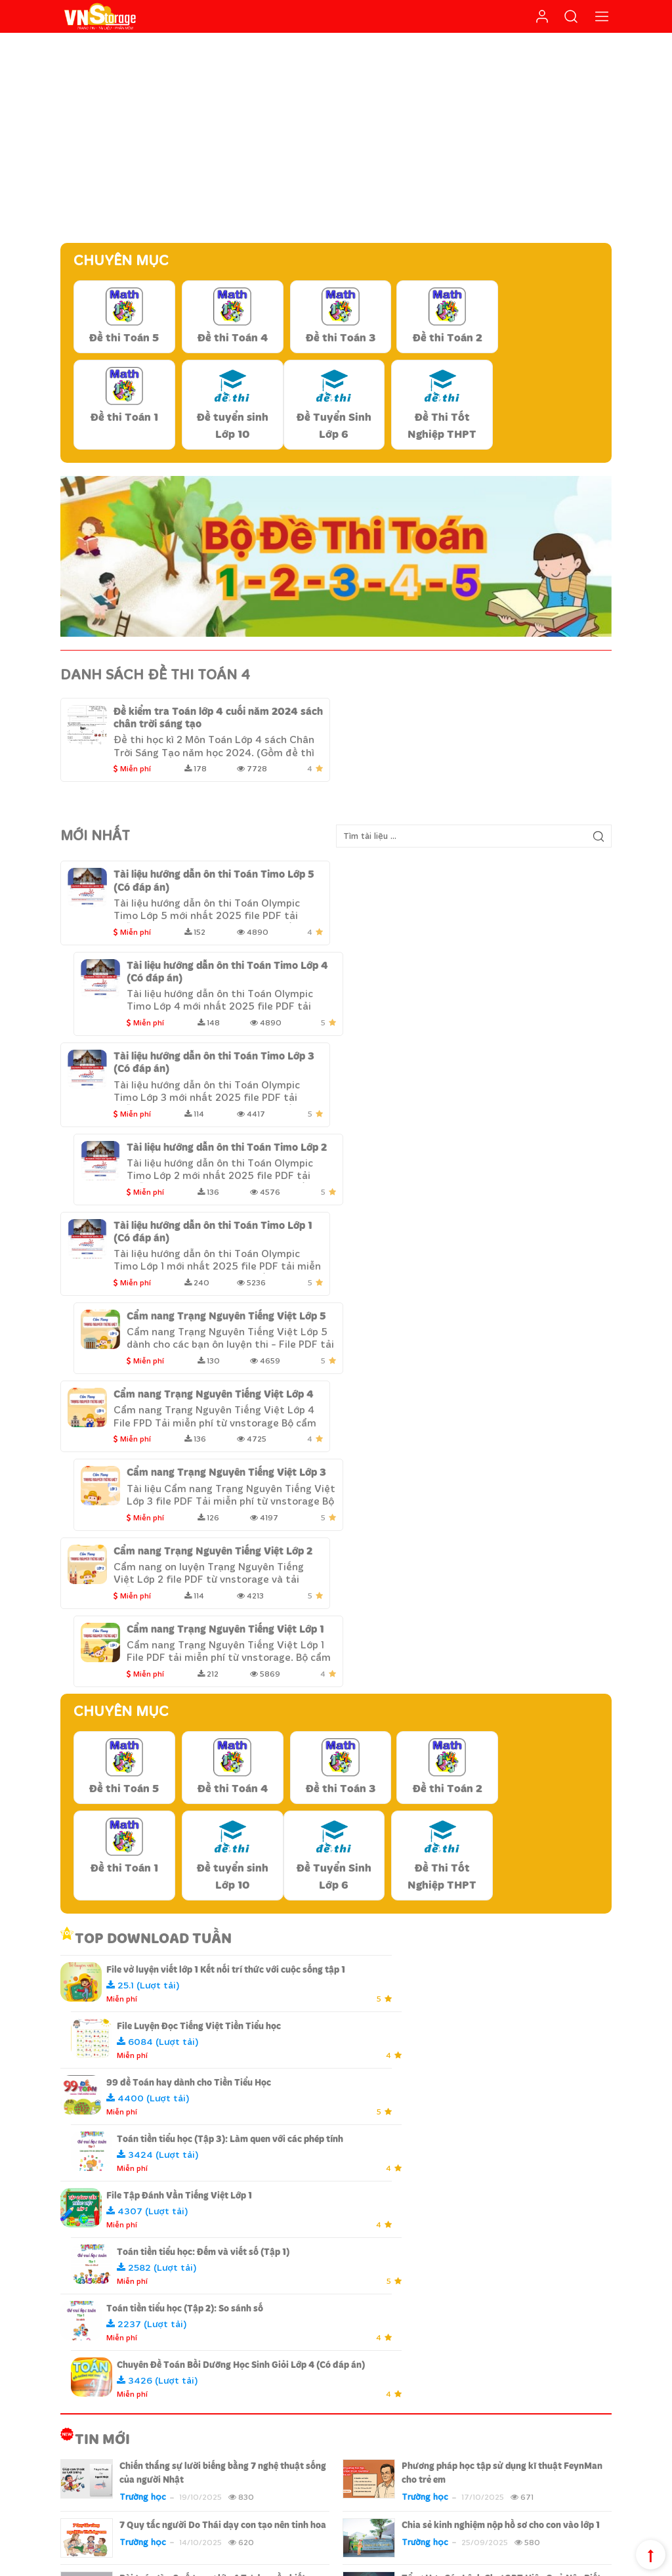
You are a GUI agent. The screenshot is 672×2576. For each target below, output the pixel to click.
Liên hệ (139, 2429)
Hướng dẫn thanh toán (407, 2363)
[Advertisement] (336, 138)
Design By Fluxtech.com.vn (217, 2563)
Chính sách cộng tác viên (562, 2563)
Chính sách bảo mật (400, 2343)
